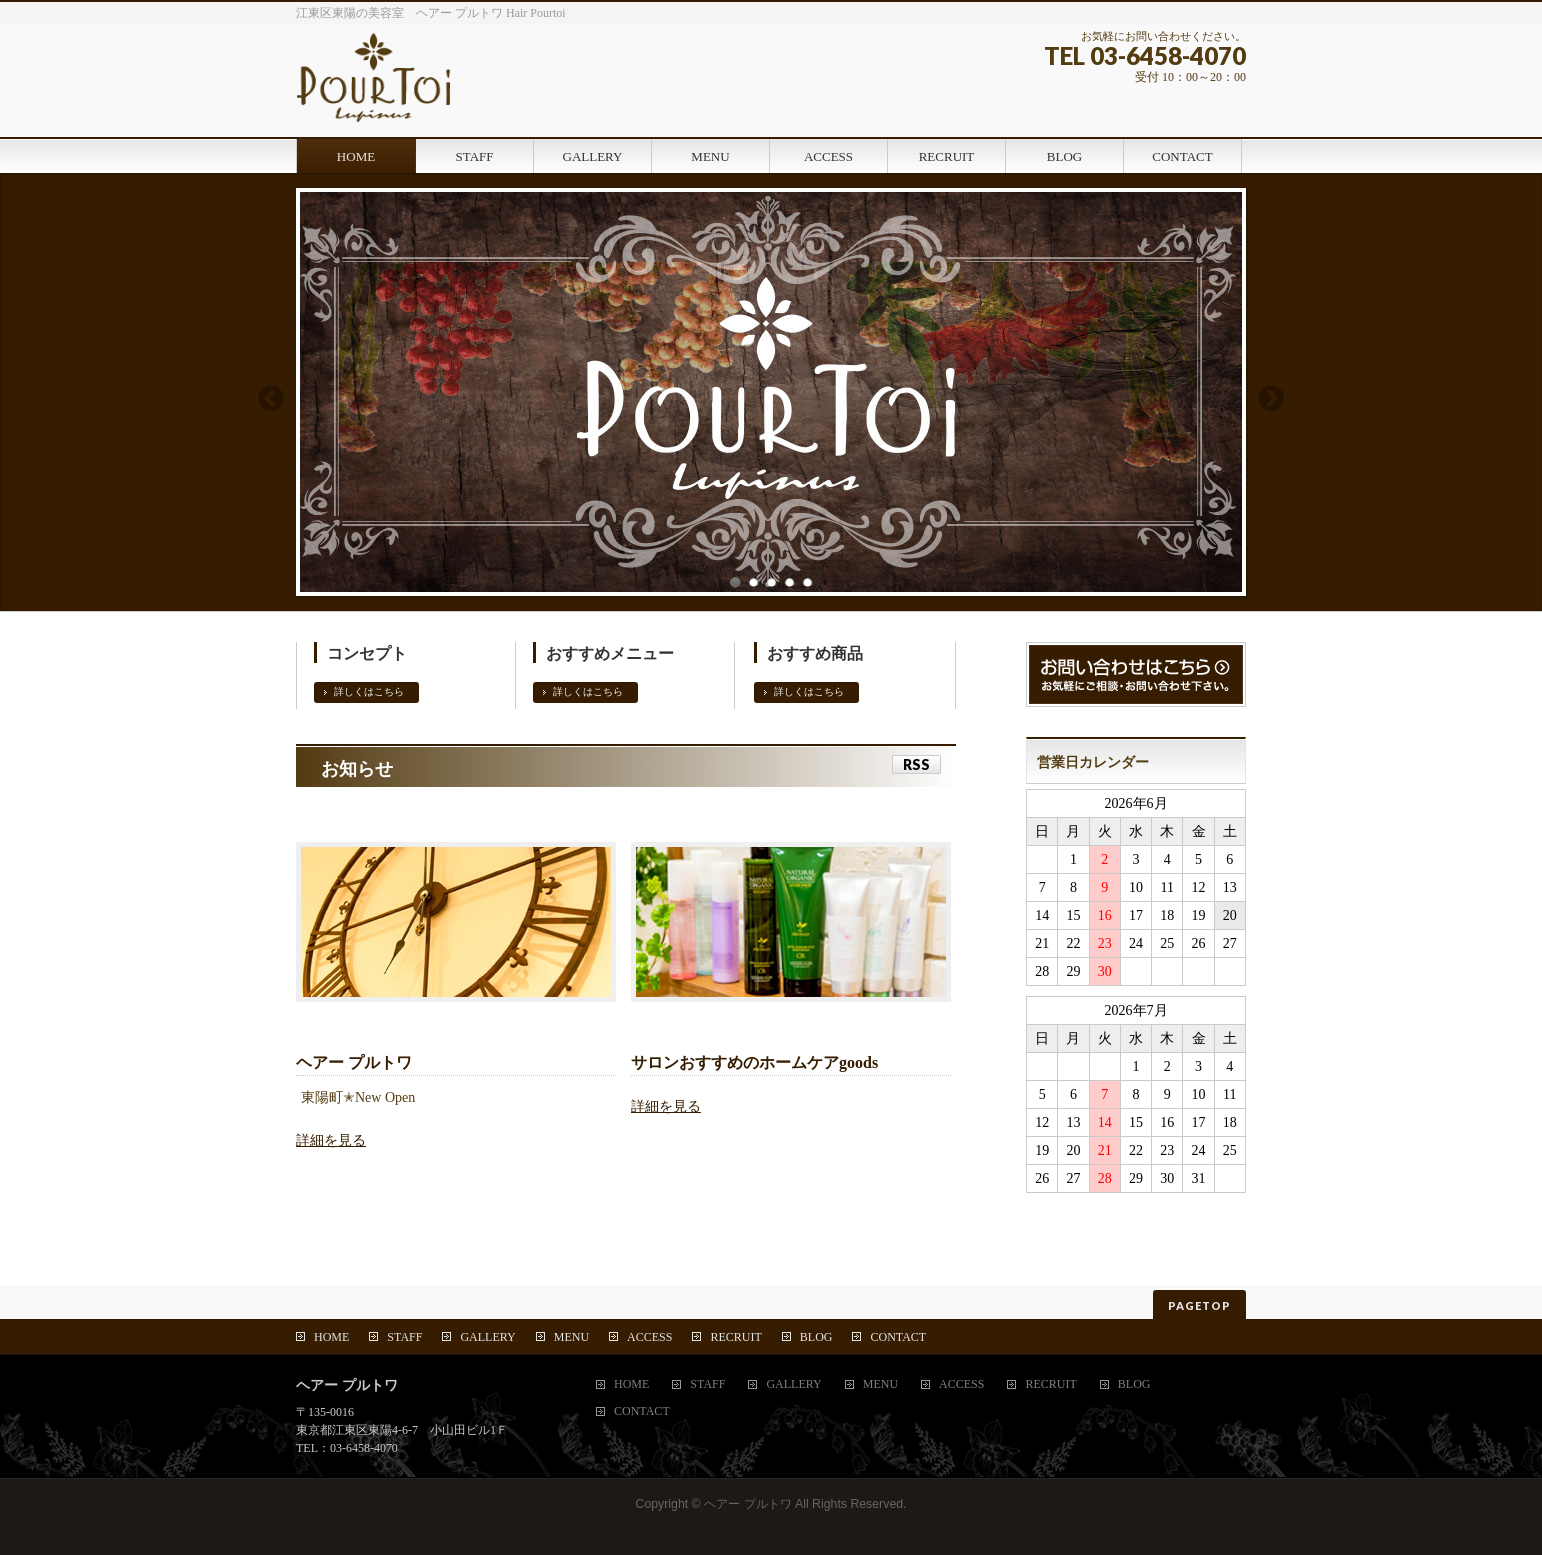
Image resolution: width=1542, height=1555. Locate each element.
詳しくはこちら (369, 691)
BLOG (816, 1337)
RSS (916, 764)
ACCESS (649, 1337)
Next (1272, 398)
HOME (331, 1337)
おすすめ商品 (815, 653)
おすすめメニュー (610, 653)
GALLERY (487, 1337)
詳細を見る (331, 1140)
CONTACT (898, 1337)
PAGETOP (1199, 1305)
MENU (571, 1337)
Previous (270, 398)
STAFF (404, 1337)
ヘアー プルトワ (747, 1504)
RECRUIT (735, 1337)
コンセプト (367, 653)
